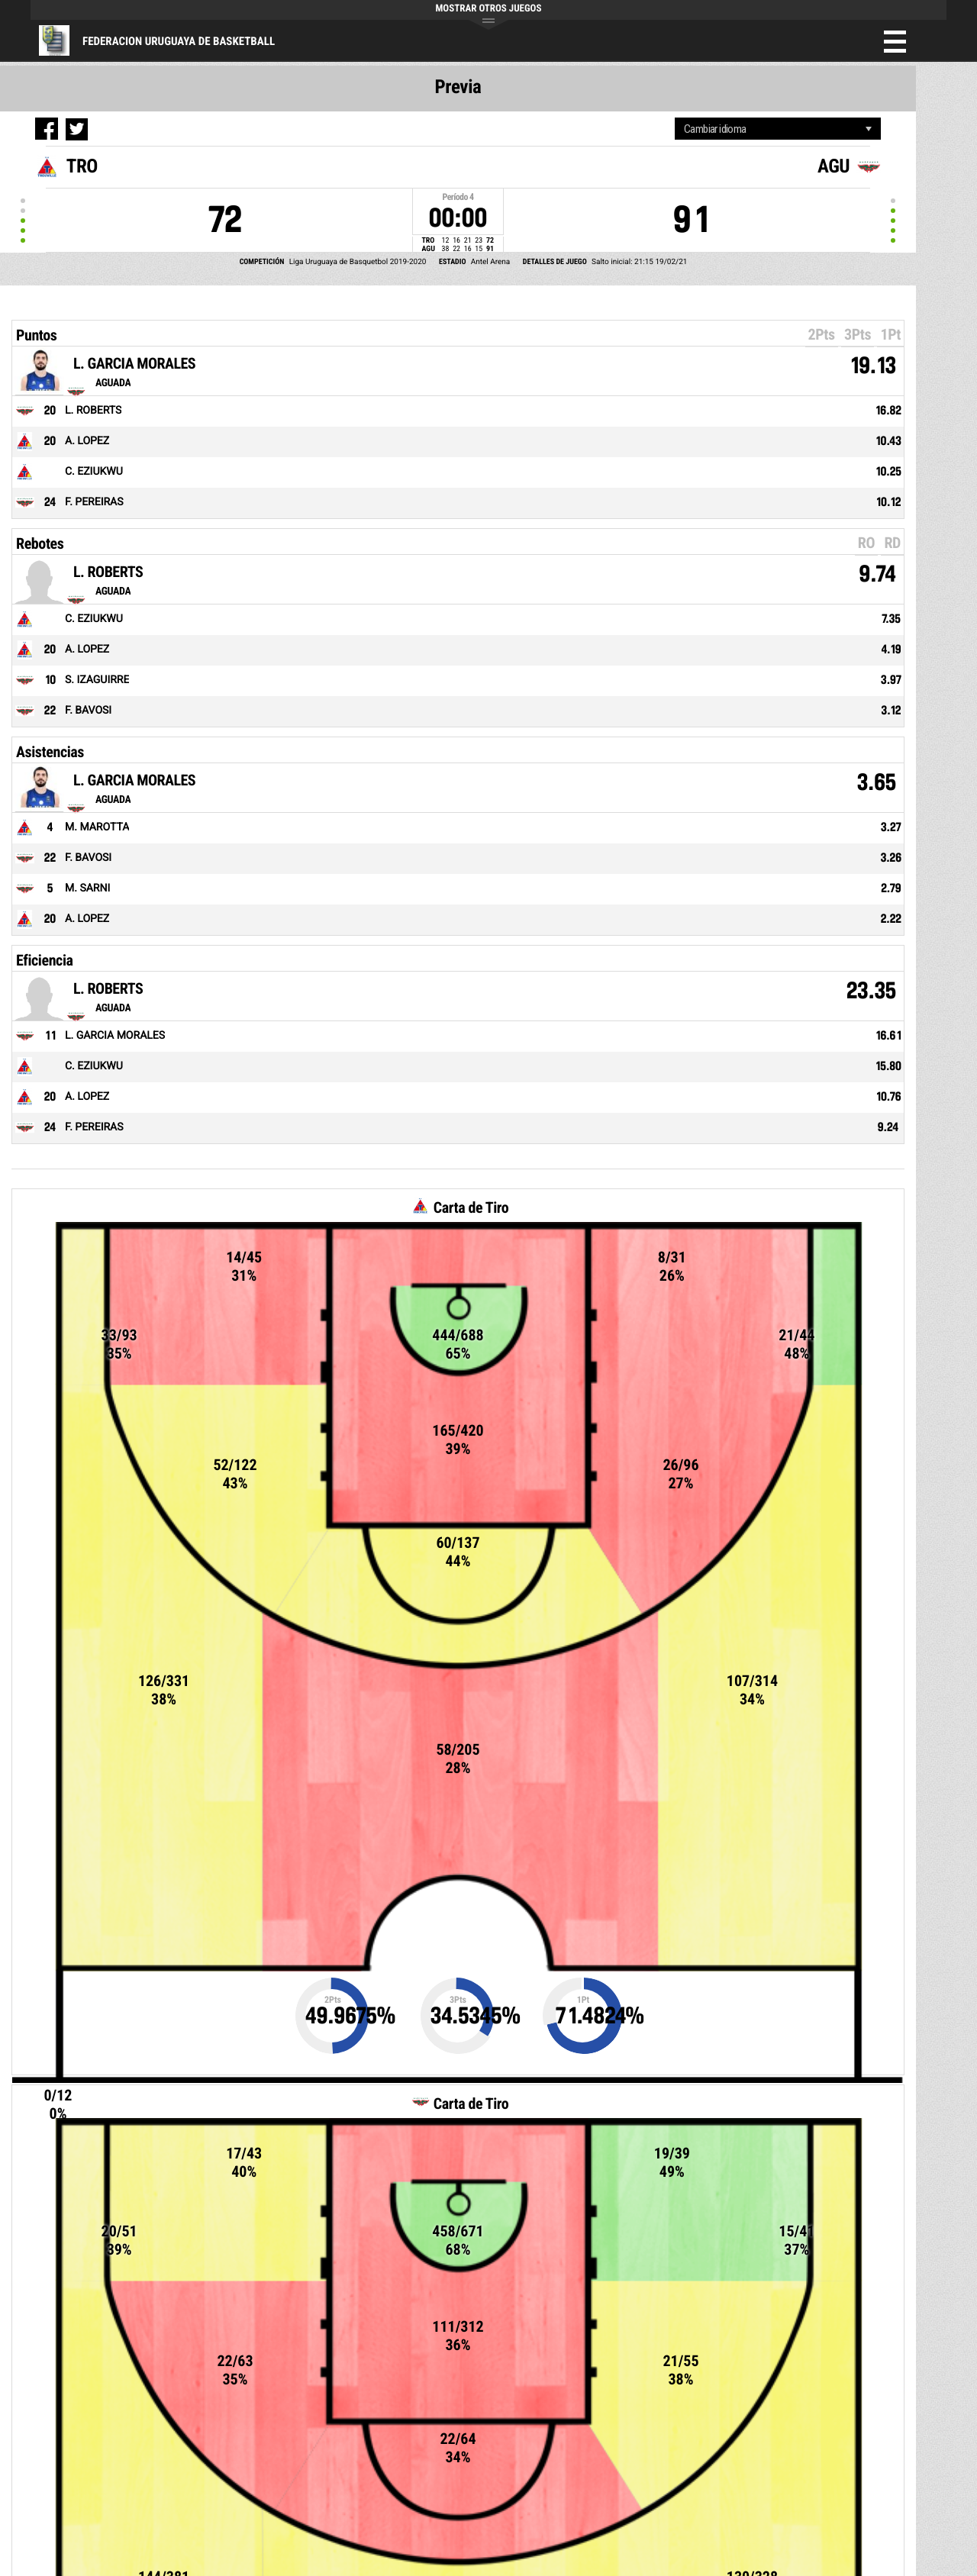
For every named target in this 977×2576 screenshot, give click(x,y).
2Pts (821, 334)
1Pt (890, 334)
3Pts (857, 334)
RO (866, 543)
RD (892, 543)
